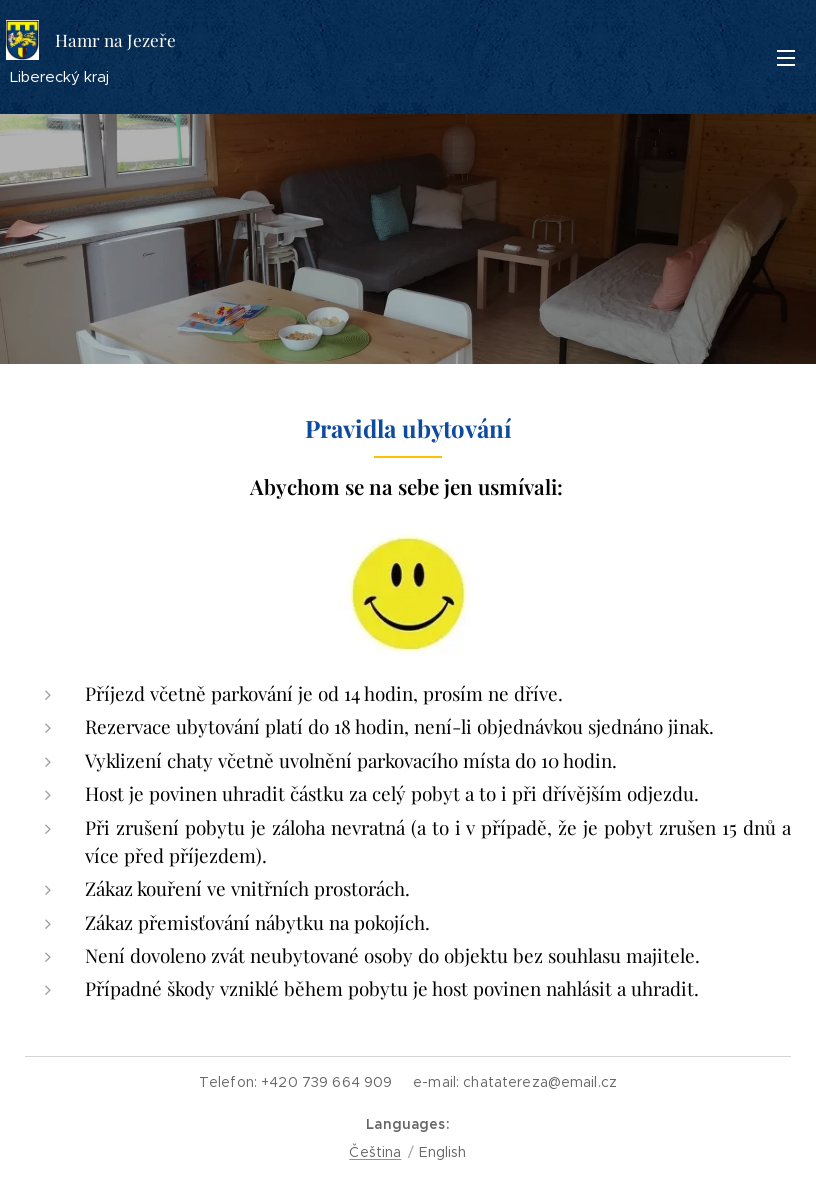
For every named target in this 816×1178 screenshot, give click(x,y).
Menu (786, 58)
